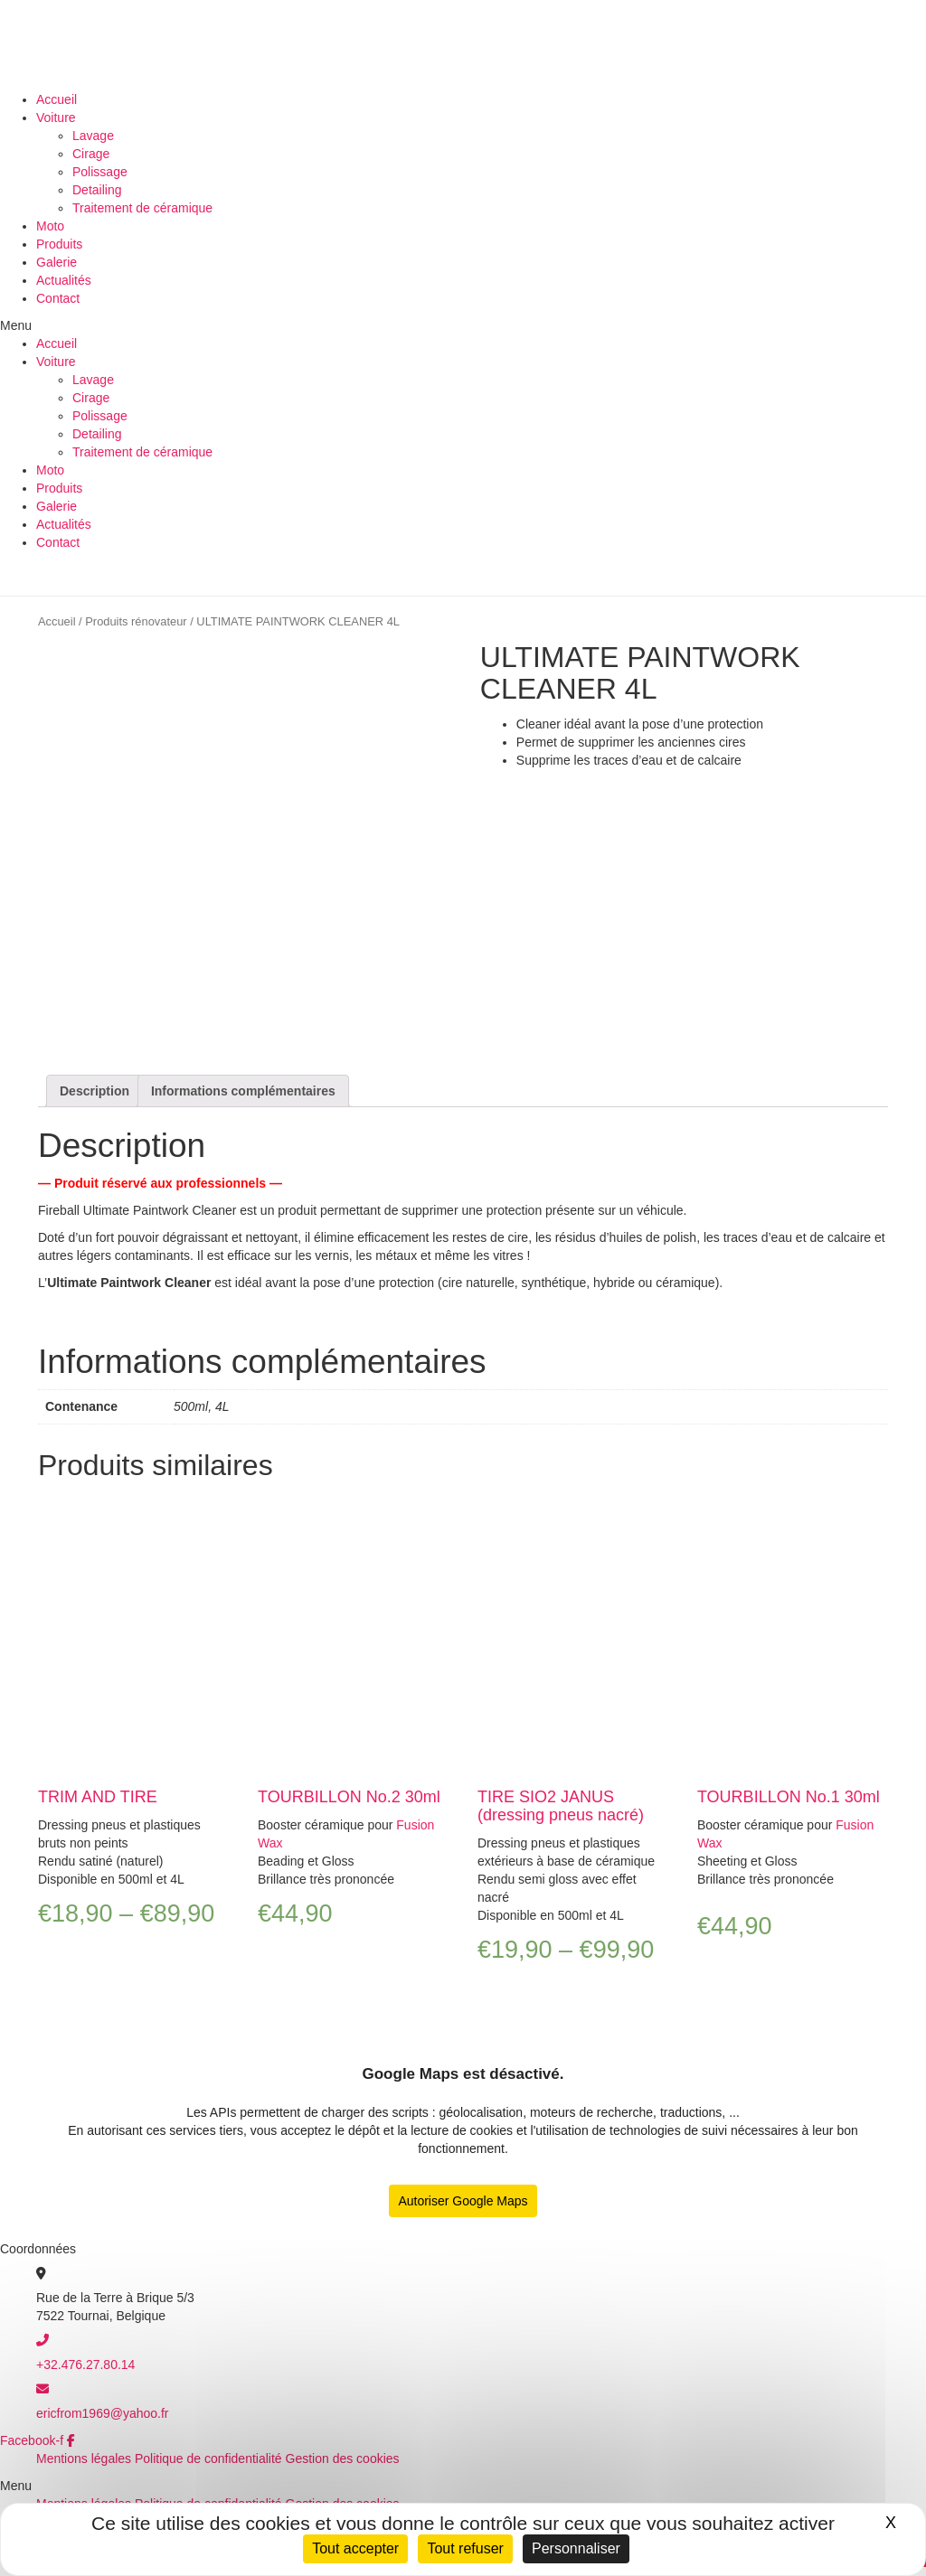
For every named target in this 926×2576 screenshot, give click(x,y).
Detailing (96, 190)
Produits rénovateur (135, 621)
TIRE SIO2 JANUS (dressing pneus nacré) (560, 1806)
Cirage (90, 153)
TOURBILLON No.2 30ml (349, 1797)
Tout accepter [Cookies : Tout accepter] (355, 2548)
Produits (59, 244)
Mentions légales (83, 2458)
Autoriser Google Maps (462, 2201)
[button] (463, 325)
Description (94, 1091)
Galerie (56, 262)
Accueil (56, 99)
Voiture (56, 117)
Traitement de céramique (142, 208)
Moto (50, 226)
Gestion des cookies (343, 2458)
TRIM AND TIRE (97, 1797)
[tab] (94, 1091)
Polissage (100, 172)
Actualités (63, 280)
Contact (58, 298)
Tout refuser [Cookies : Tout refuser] (465, 2548)
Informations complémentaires (243, 1091)
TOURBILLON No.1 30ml (788, 1797)
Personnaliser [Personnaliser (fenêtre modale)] (576, 2548)
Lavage (93, 135)
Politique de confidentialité (208, 2458)
